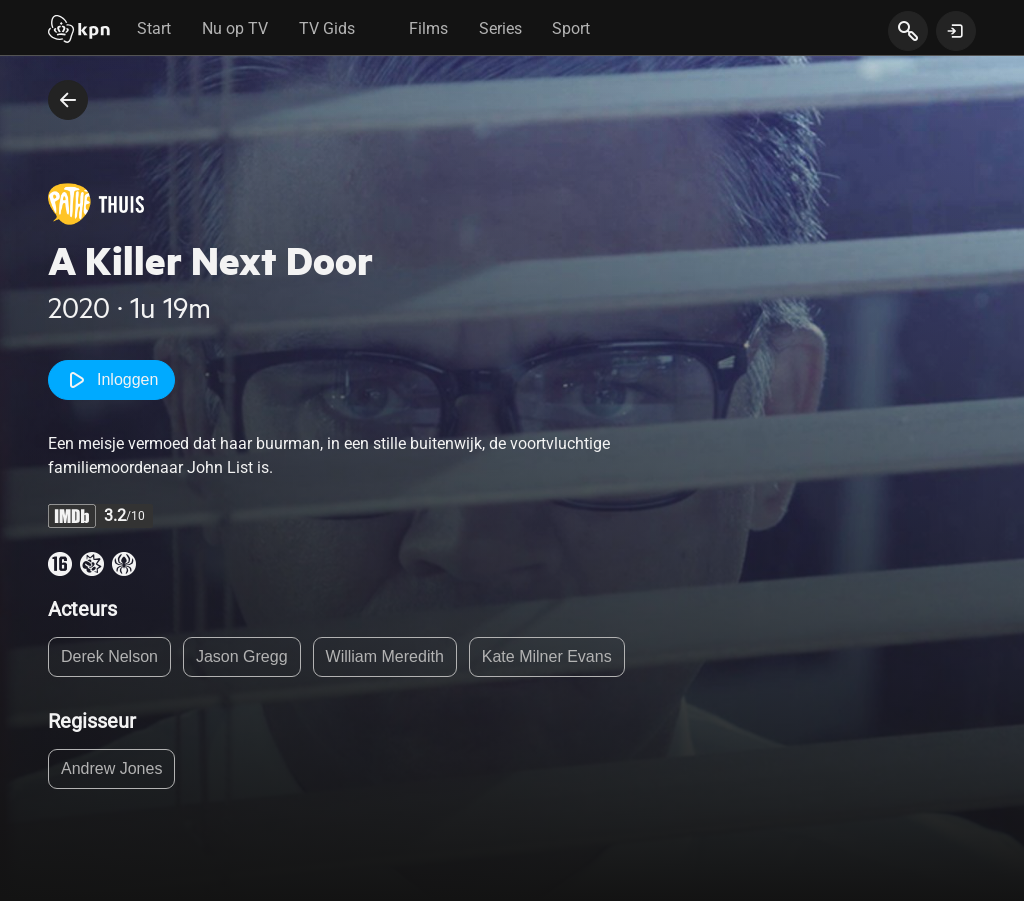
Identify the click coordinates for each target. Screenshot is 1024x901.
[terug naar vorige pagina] (68, 100)
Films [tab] (428, 28)
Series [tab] (500, 28)
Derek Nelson (109, 656)
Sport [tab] (571, 28)
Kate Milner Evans (547, 656)
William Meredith (385, 656)
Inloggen (111, 380)
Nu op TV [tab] (235, 28)
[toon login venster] (956, 31)
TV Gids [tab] (327, 28)
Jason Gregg (242, 656)
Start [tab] (154, 28)
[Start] (79, 31)
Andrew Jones (111, 768)
